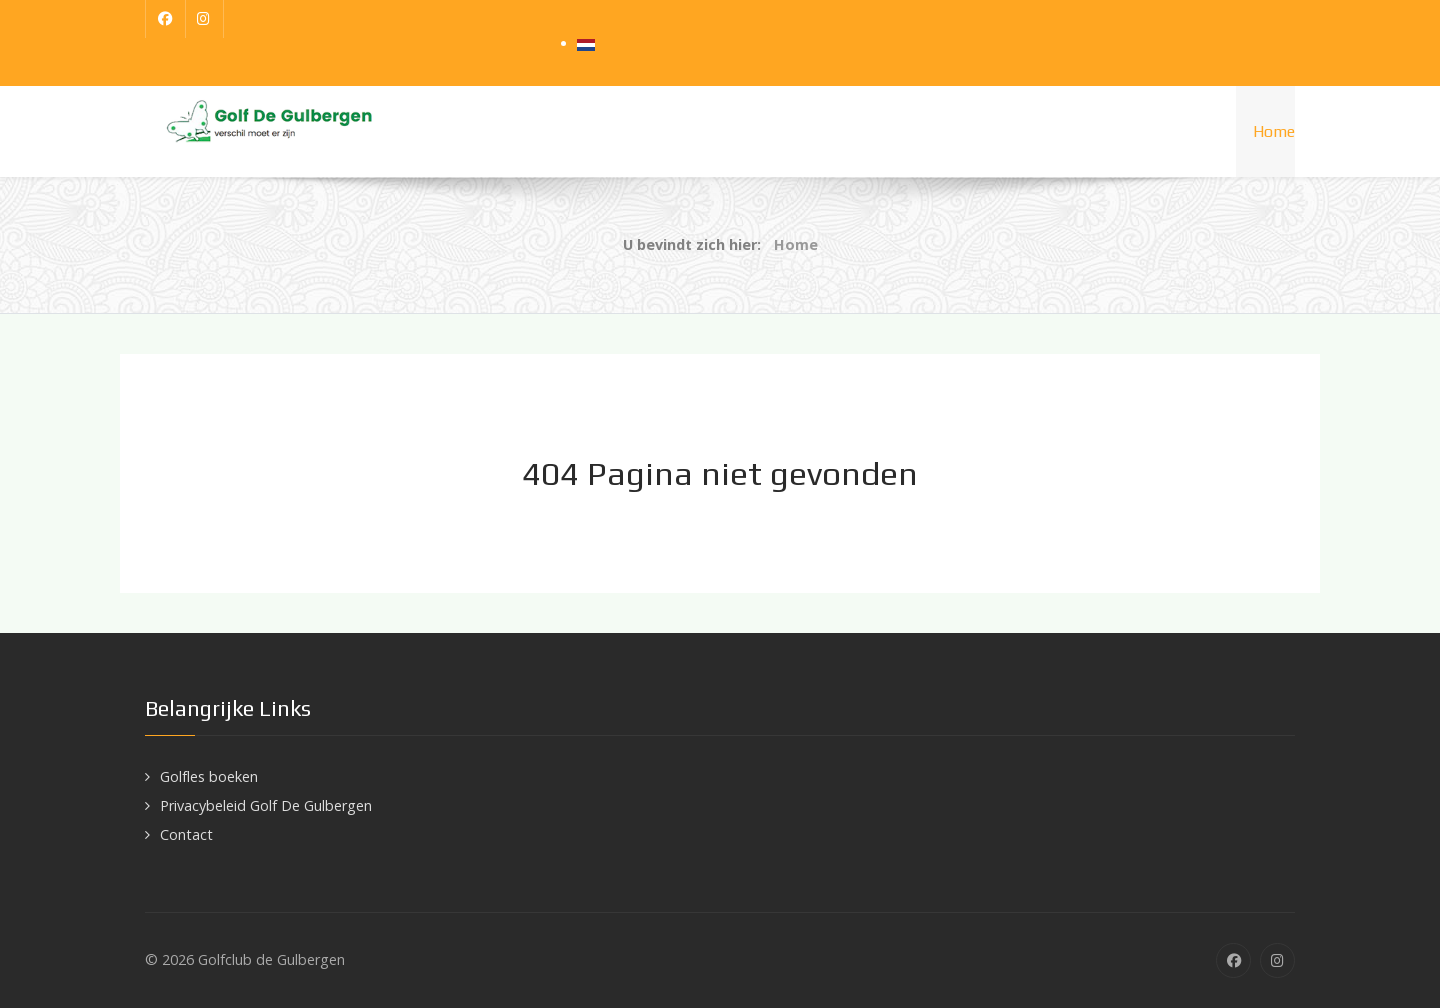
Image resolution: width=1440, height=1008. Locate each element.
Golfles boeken (209, 776)
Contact (186, 834)
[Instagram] (205, 19)
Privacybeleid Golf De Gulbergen (266, 805)
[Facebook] (165, 19)
